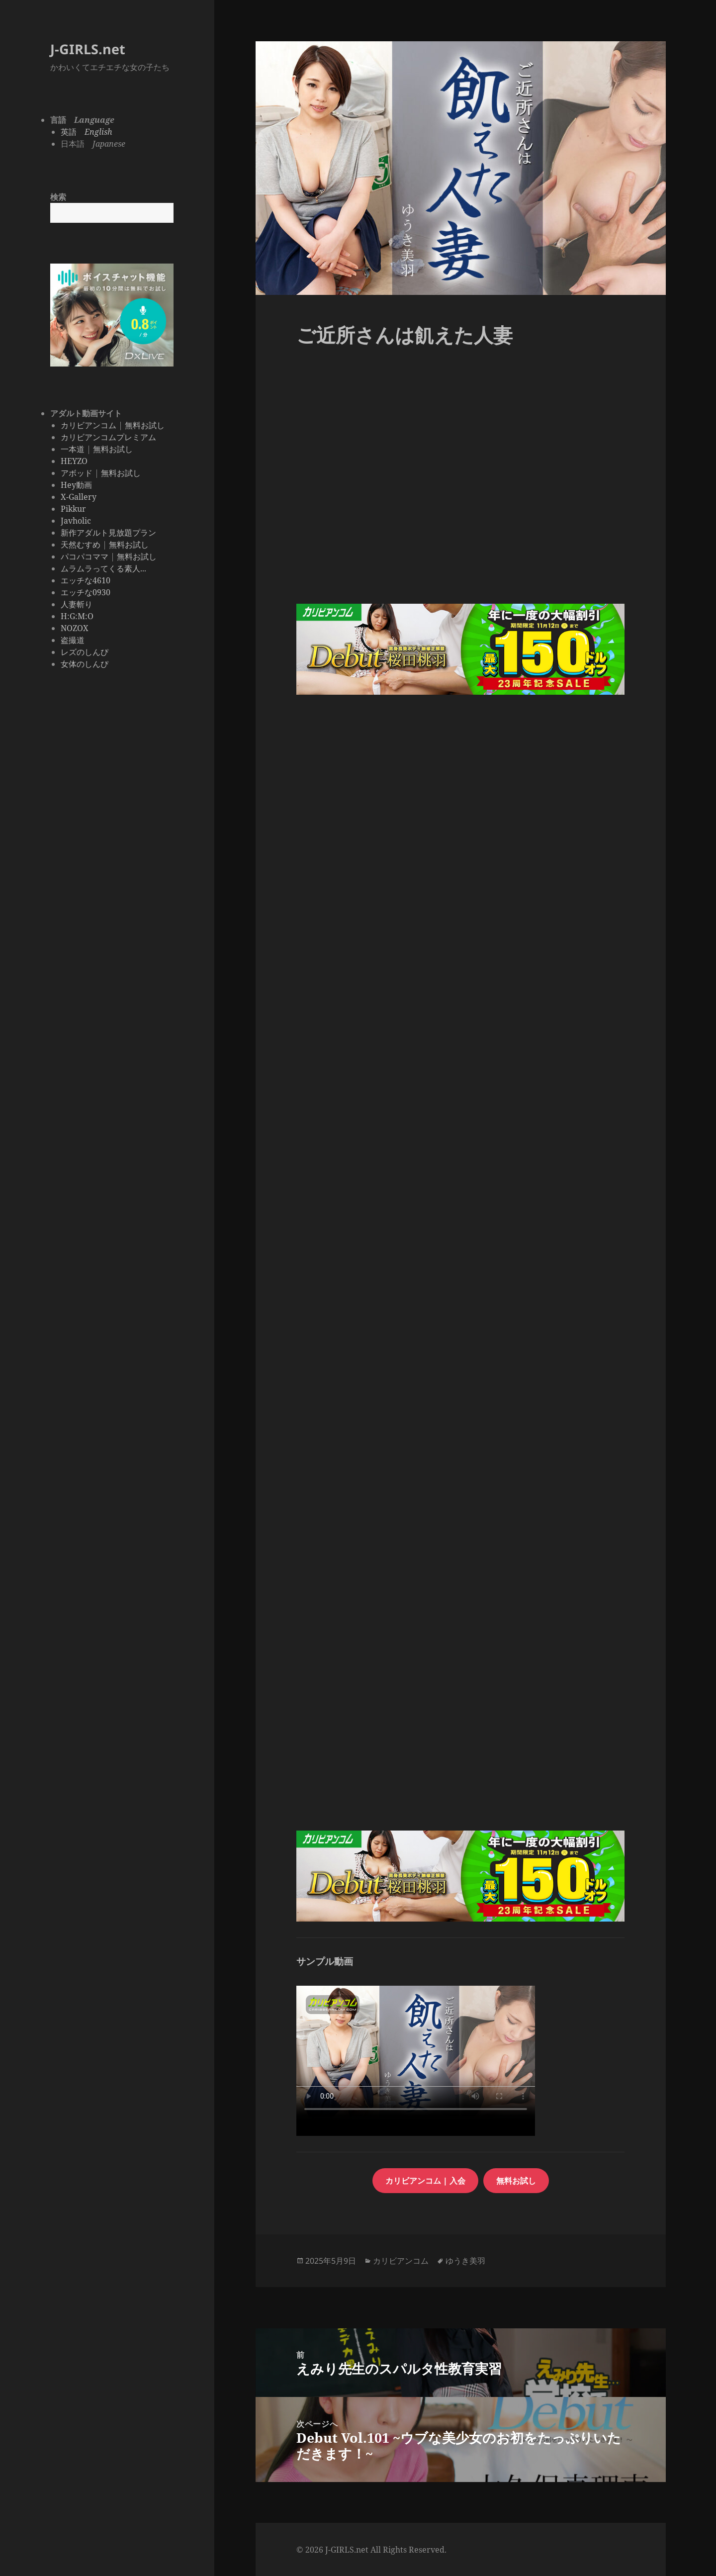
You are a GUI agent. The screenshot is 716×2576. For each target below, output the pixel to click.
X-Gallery (78, 496)
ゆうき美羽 (465, 2260)
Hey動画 (76, 484)
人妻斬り (76, 604)
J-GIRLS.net (87, 49)
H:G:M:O (77, 616)
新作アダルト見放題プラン (108, 532)
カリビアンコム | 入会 (425, 2180)
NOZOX (75, 628)
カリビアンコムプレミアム (108, 437)
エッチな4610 (85, 580)
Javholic (76, 520)
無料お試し (145, 425)
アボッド (76, 472)
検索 (58, 196)
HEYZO (74, 461)
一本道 (73, 449)
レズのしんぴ (84, 651)
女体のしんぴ (84, 663)
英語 (86, 131)
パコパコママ (84, 556)
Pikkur (73, 508)
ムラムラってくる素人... (103, 568)
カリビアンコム (88, 425)
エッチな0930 (85, 592)
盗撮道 (73, 640)
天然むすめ (80, 544)
